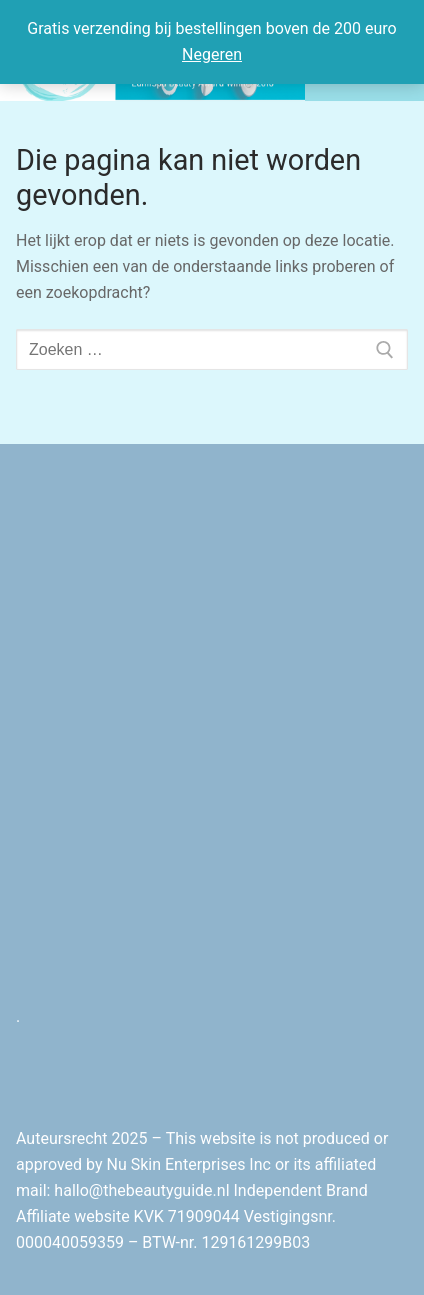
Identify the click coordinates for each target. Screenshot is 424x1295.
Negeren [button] (212, 54)
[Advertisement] (212, 760)
